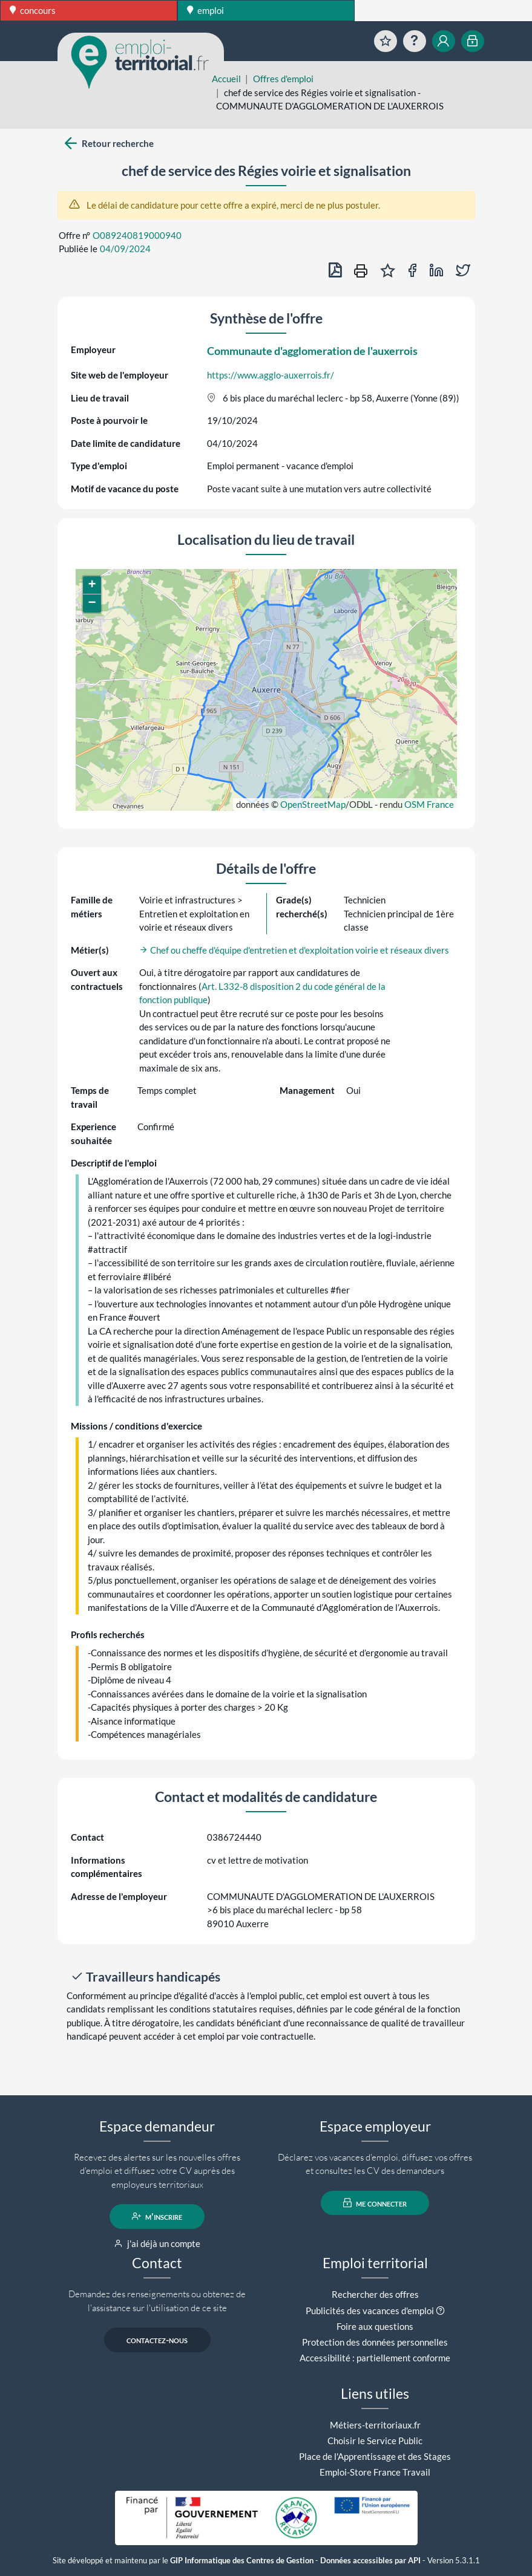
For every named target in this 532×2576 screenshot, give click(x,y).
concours (33, 10)
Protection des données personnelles (375, 2342)
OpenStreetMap (313, 804)
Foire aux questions (375, 2326)
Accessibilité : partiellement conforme (375, 2357)
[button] (92, 585)
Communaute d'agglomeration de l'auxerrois (312, 350)
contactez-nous (157, 2339)
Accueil (226, 78)
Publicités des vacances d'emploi (370, 2310)
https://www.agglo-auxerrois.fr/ (270, 374)
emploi (205, 10)
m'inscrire (157, 2216)
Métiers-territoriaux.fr (375, 2424)
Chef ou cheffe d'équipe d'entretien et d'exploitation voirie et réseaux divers (294, 950)
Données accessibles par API (370, 2560)
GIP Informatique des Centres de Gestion (242, 2560)
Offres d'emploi (283, 78)
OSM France (429, 804)
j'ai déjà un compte (157, 2243)
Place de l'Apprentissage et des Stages (375, 2456)
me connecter (375, 2202)
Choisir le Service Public (374, 2440)
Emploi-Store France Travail (375, 2472)
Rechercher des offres (375, 2294)
